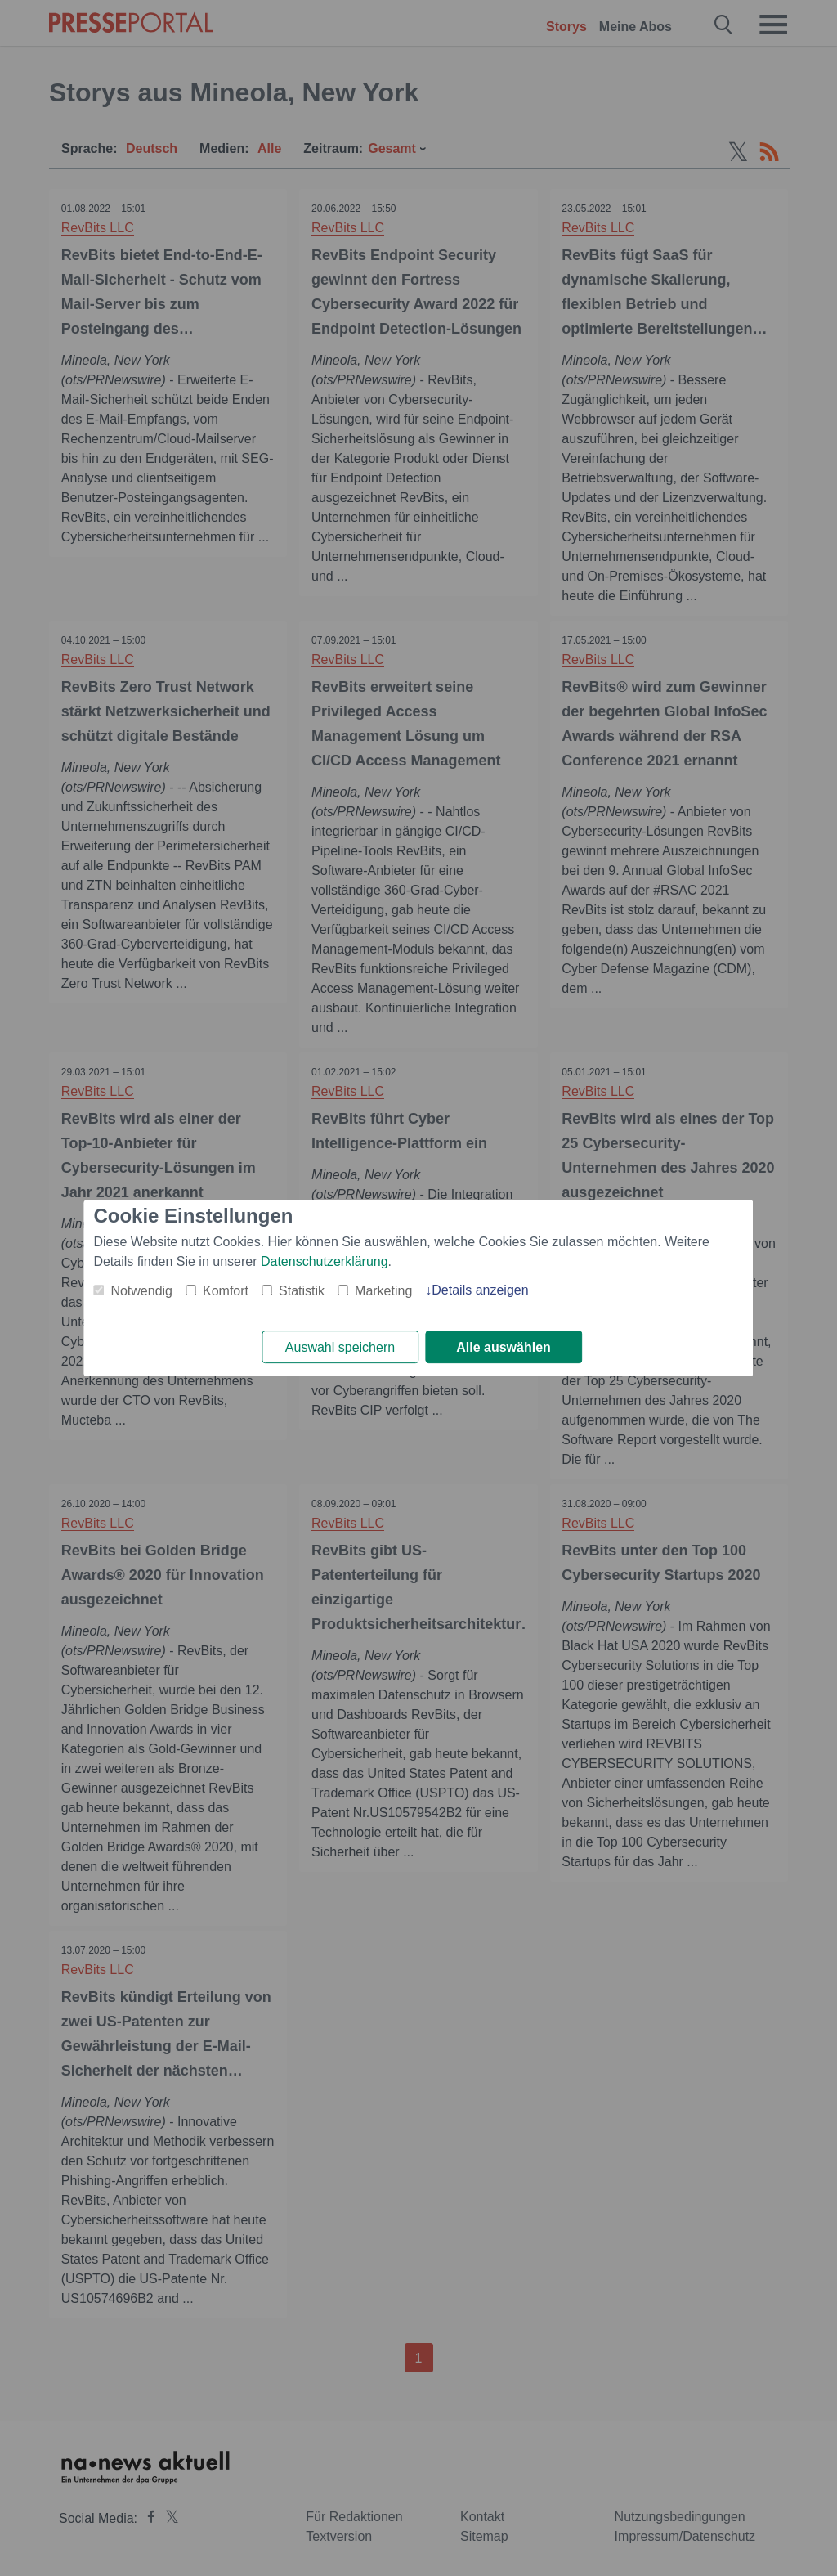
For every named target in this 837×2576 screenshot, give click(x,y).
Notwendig (141, 1291)
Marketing (383, 1291)
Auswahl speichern (340, 1347)
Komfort (225, 1291)
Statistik (302, 1291)
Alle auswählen (503, 1347)
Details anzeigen (480, 1290)
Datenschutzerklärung (324, 1261)
